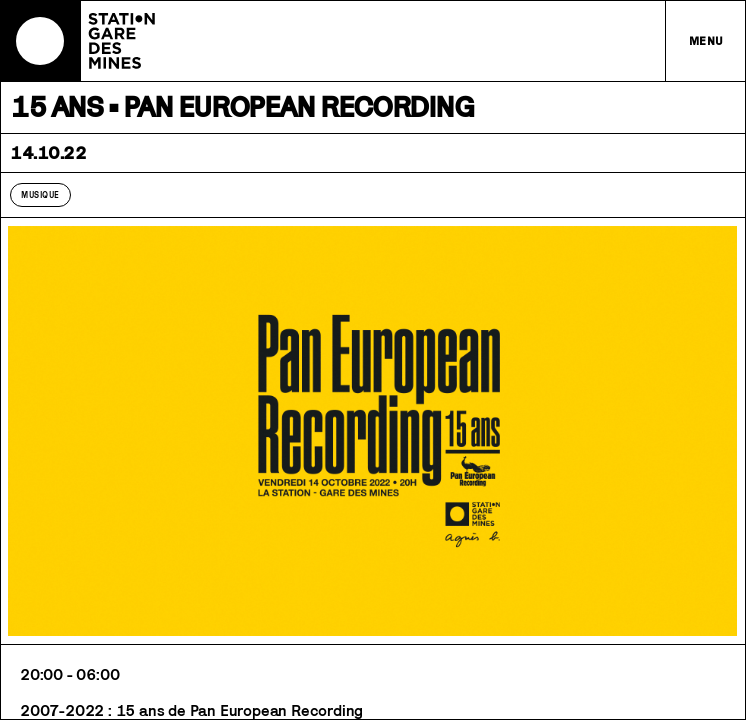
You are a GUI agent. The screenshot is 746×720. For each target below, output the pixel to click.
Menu (706, 40)
